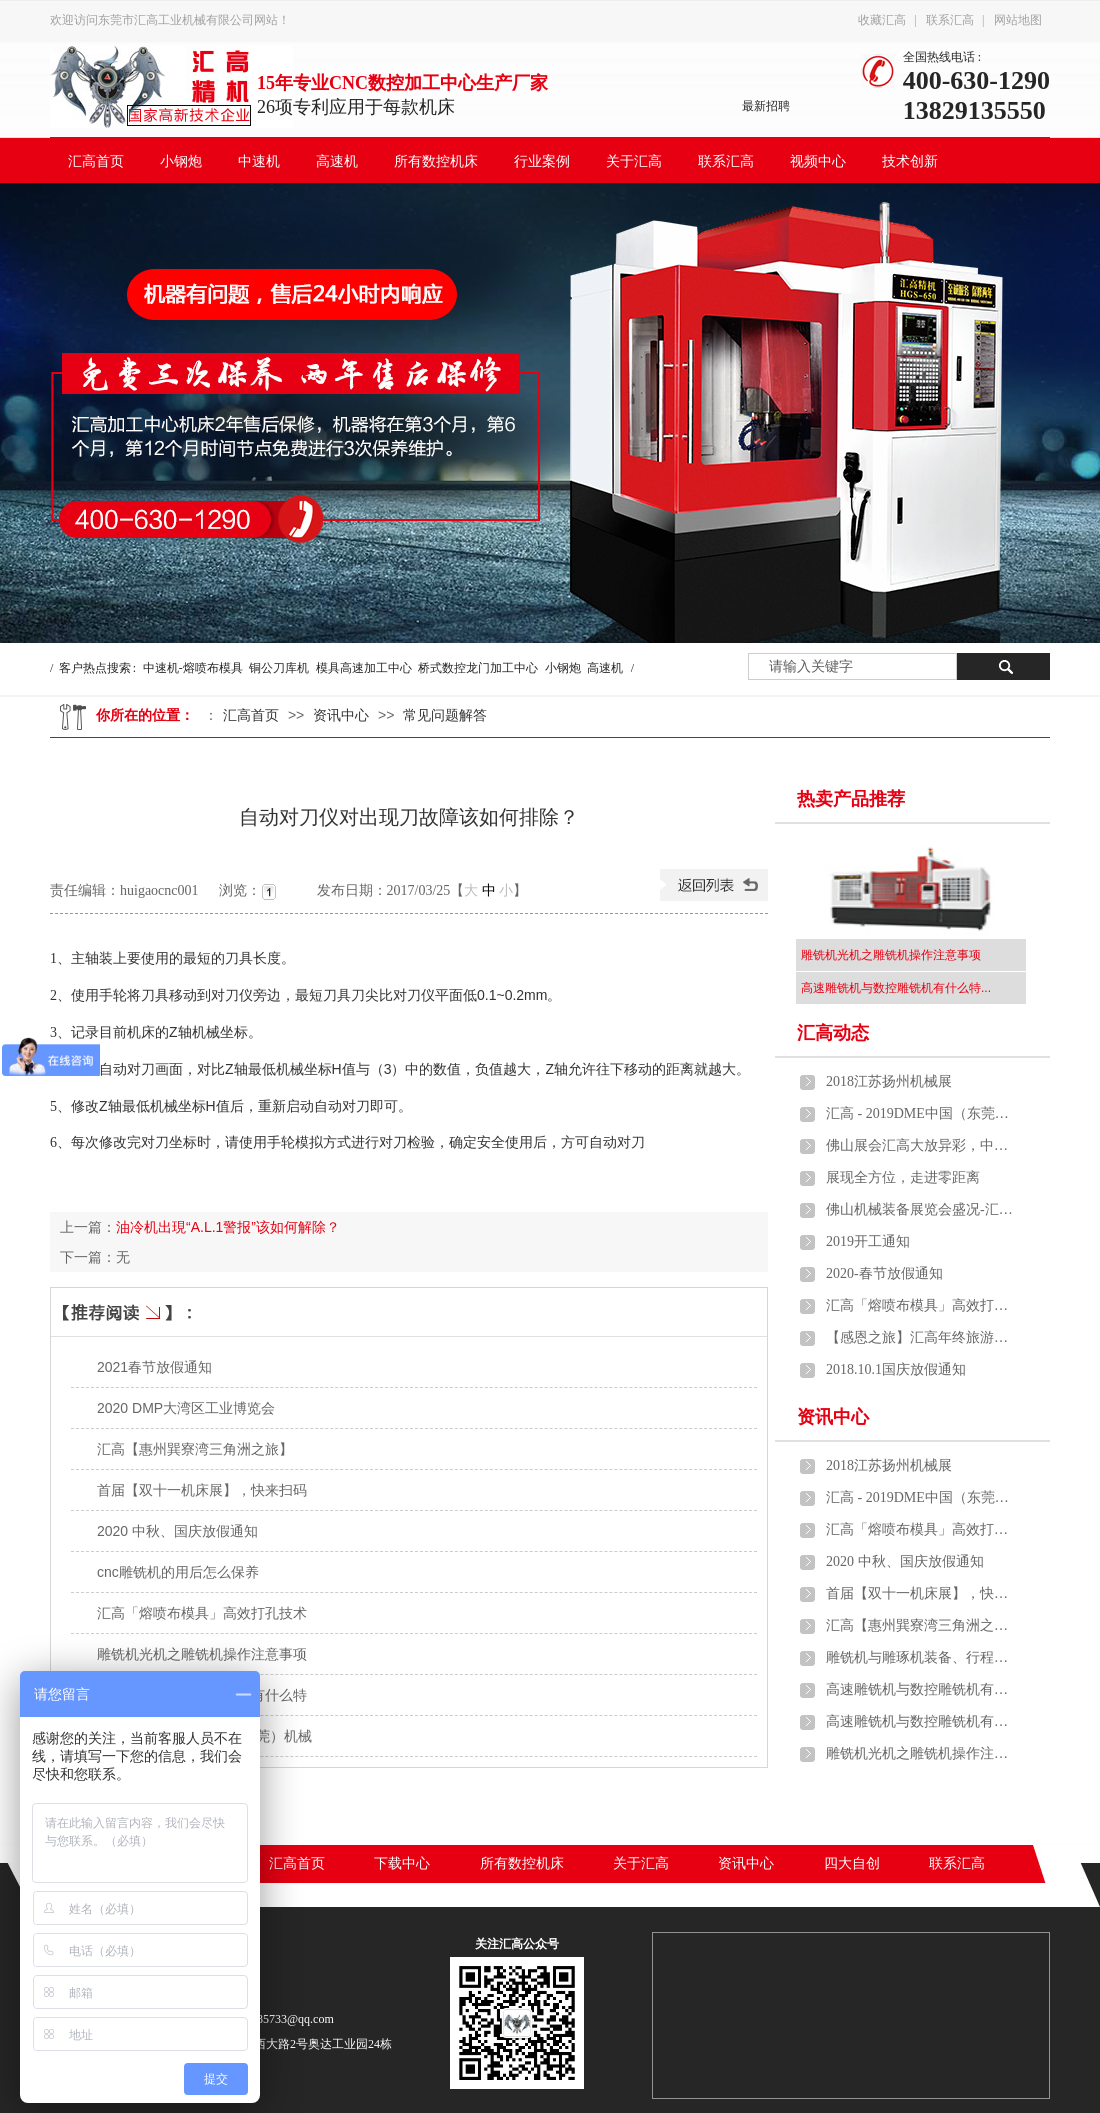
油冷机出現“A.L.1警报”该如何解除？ (228, 1227)
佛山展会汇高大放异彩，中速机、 (921, 1145)
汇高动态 (833, 1033)
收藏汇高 (882, 20)
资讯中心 (341, 715)
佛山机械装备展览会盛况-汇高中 (921, 1209)
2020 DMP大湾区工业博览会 (186, 1408)
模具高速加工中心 (364, 668)
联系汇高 (950, 20)
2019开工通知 (868, 1241)
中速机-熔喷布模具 (193, 668)
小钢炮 (181, 161)
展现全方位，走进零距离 (903, 1177)
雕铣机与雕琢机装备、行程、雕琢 (921, 1657)
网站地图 (1018, 20)
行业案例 (542, 161)
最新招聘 (766, 106)
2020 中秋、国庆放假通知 (177, 1531)
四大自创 (852, 1863)
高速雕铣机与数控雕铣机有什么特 (921, 1689)
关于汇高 (634, 161)
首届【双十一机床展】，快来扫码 (202, 1490)
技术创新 (910, 161)
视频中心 (818, 161)
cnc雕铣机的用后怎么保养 (178, 1572)
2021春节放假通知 (154, 1367)
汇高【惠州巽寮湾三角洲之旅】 (195, 1449)
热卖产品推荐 (851, 799)
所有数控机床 (436, 161)
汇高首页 (96, 161)
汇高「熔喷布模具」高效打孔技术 (202, 1613)
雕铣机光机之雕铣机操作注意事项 (202, 1654)
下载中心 (402, 1863)
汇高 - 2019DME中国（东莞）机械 (921, 1113)
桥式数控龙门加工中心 (478, 668)
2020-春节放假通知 (884, 1273)
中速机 (259, 161)
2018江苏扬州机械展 (889, 1081)
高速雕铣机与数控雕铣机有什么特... (896, 988)
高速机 (337, 161)
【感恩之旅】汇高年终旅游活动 (921, 1337)
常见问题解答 (445, 715)
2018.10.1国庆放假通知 (896, 1369)
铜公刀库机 (279, 668)
